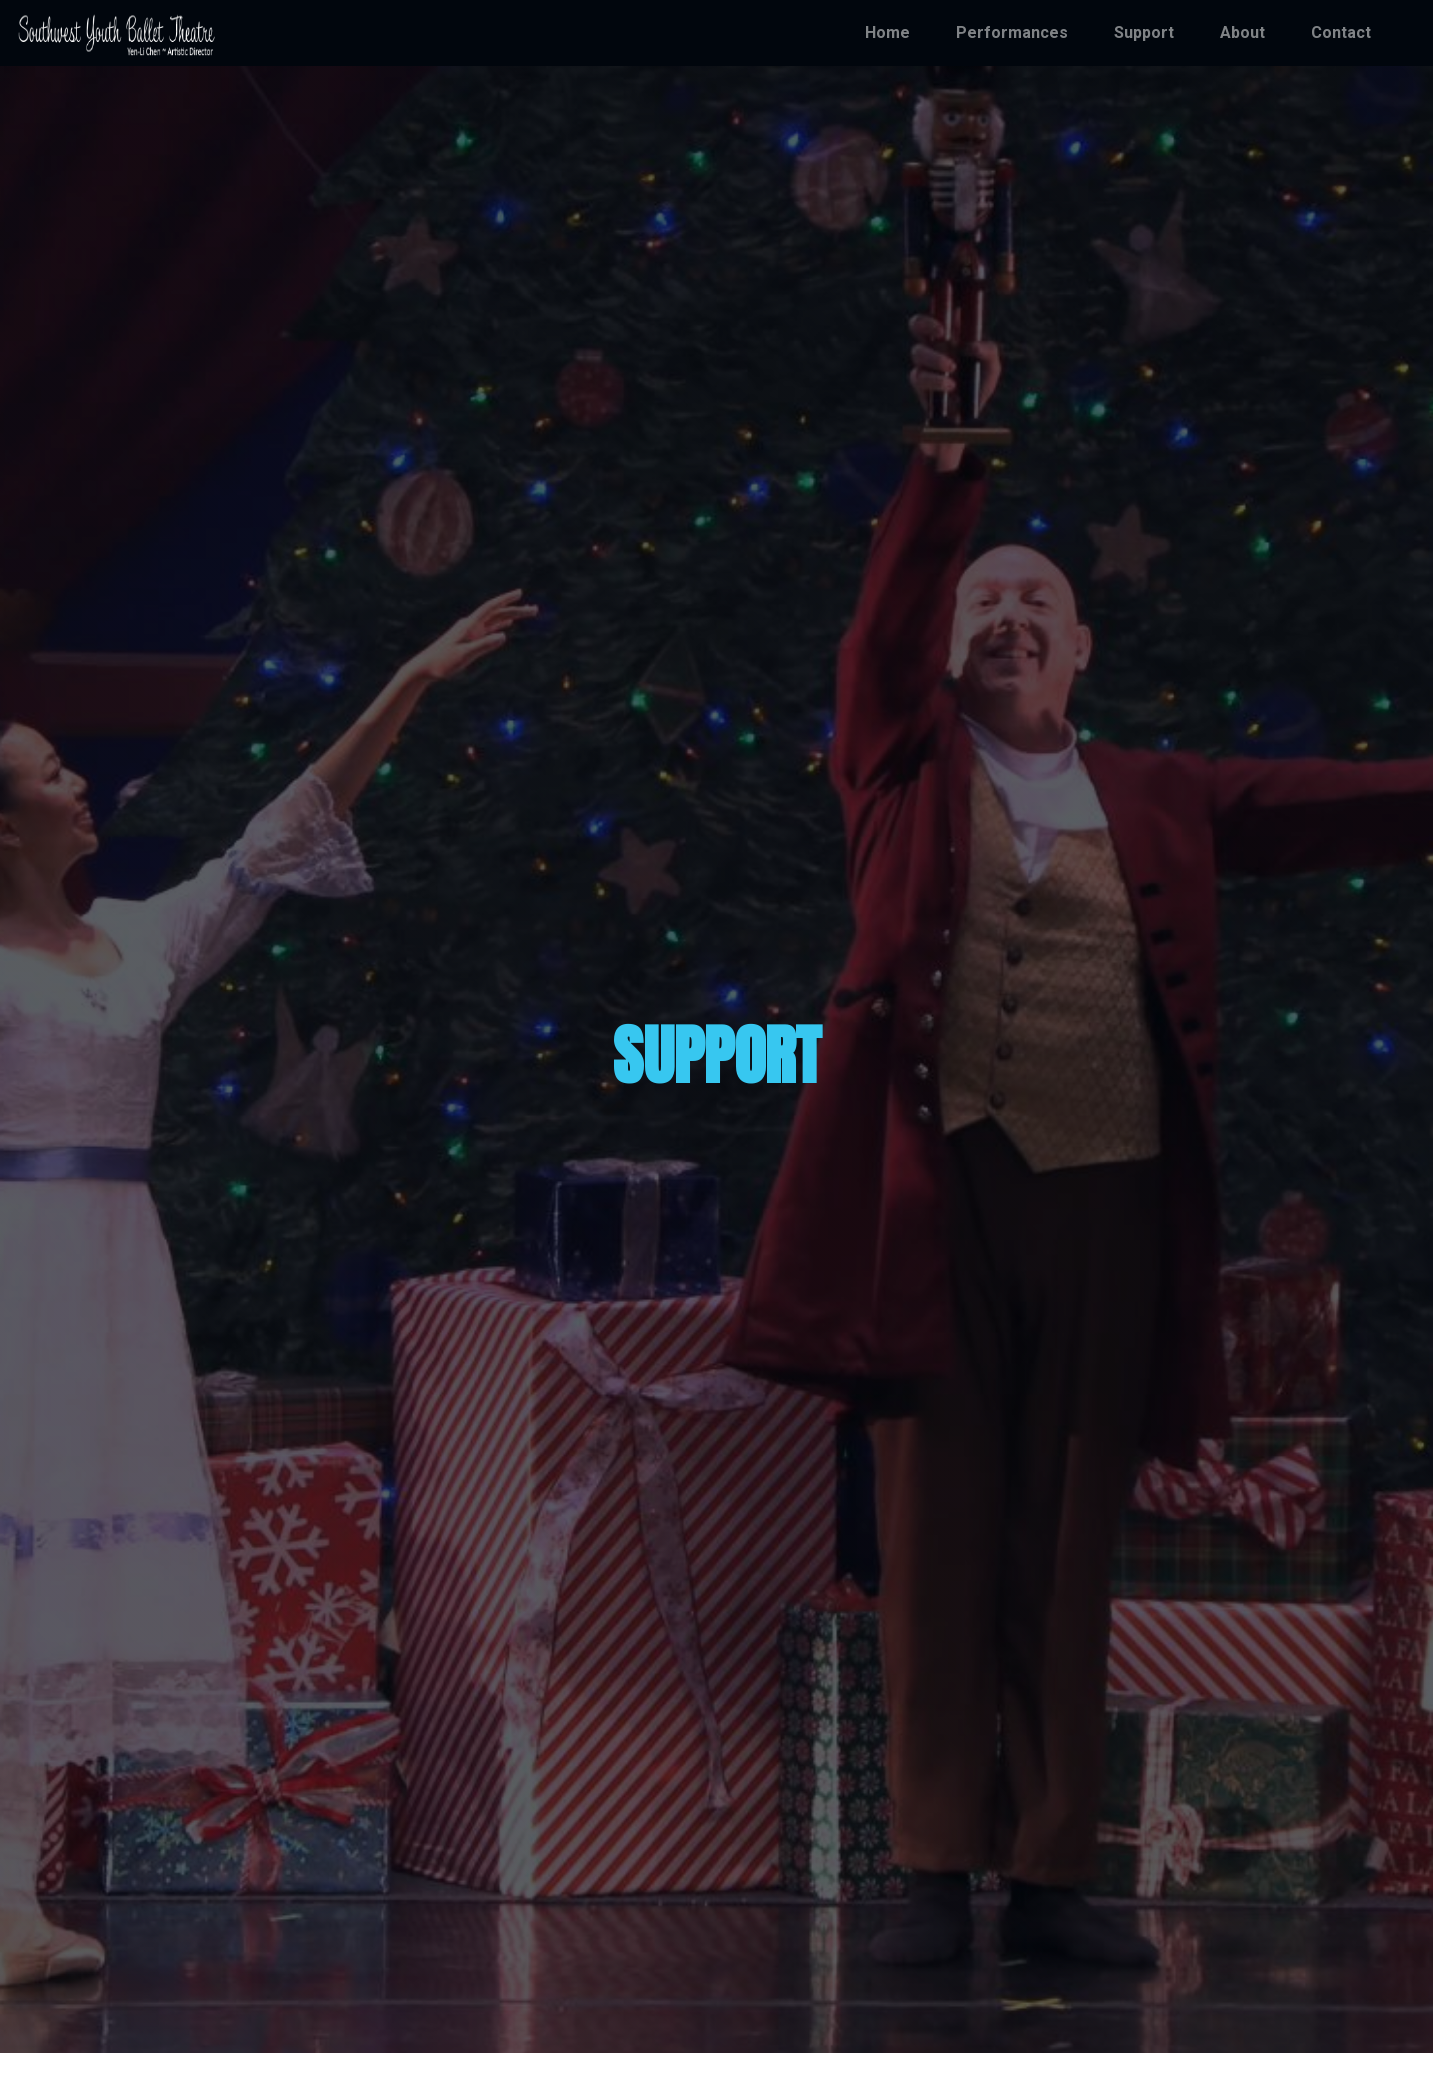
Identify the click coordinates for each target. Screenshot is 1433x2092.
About (1242, 32)
